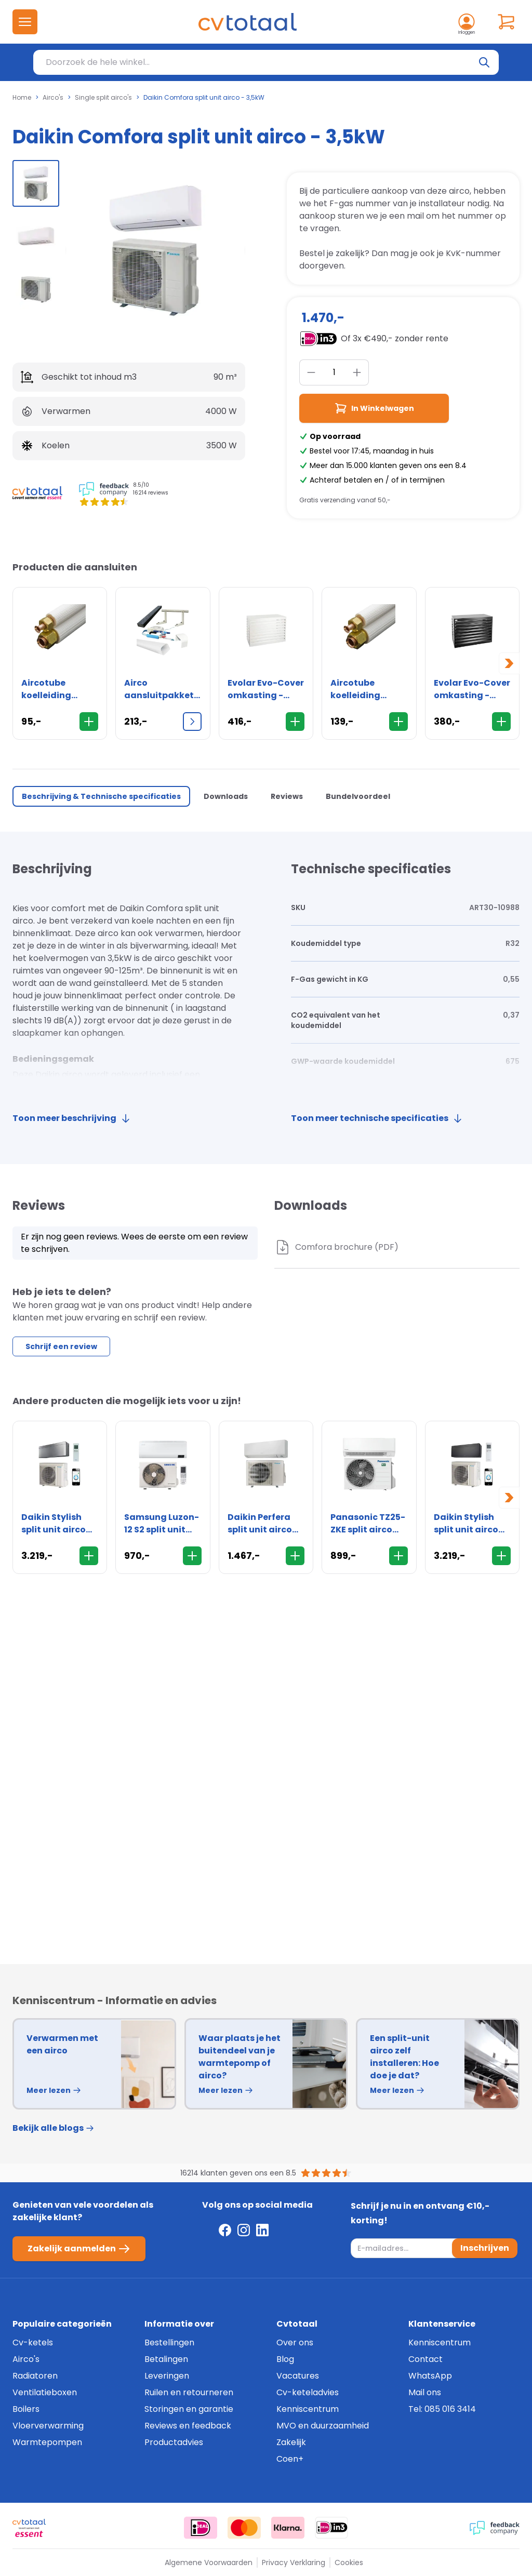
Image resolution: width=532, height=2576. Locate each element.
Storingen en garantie (188, 2409)
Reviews (287, 796)
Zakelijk (291, 2442)
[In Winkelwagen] (88, 721)
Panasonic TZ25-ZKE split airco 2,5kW (367, 1523)
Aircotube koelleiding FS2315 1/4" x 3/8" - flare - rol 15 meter (366, 689)
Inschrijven (484, 2248)
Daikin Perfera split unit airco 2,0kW (260, 1523)
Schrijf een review (61, 1346)
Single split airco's (103, 98)
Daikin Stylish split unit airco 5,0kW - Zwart (466, 1523)
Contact (425, 2359)
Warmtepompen (47, 2442)
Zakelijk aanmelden (79, 2249)
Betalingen (166, 2359)
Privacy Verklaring (293, 2562)
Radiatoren (35, 2376)
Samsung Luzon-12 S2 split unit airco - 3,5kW (161, 1523)
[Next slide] (509, 663)
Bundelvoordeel (358, 796)
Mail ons (424, 2392)
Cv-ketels (32, 2342)
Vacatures (297, 2376)
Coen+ (289, 2459)
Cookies (349, 2562)
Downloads (226, 796)
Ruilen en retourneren (188, 2392)
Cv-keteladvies (307, 2392)
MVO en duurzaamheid (322, 2426)
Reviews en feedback (187, 2426)
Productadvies (173, 2442)
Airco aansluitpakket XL (159, 689)
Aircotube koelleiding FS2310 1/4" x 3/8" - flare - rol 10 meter (57, 689)
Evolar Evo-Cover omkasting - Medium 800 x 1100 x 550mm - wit (266, 689)
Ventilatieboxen (44, 2392)
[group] (35, 183)
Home (21, 98)
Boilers (25, 2409)
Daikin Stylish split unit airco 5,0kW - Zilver (53, 1523)
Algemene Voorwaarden (208, 2562)
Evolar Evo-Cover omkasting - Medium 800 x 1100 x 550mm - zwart (472, 689)
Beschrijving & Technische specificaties (101, 796)
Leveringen (166, 2376)
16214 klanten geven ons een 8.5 (238, 2173)
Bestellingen (169, 2342)
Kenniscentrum (307, 2409)
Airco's (53, 98)
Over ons (294, 2342)
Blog (285, 2359)
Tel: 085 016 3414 (442, 2409)
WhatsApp (430, 2376)
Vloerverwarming (48, 2426)
